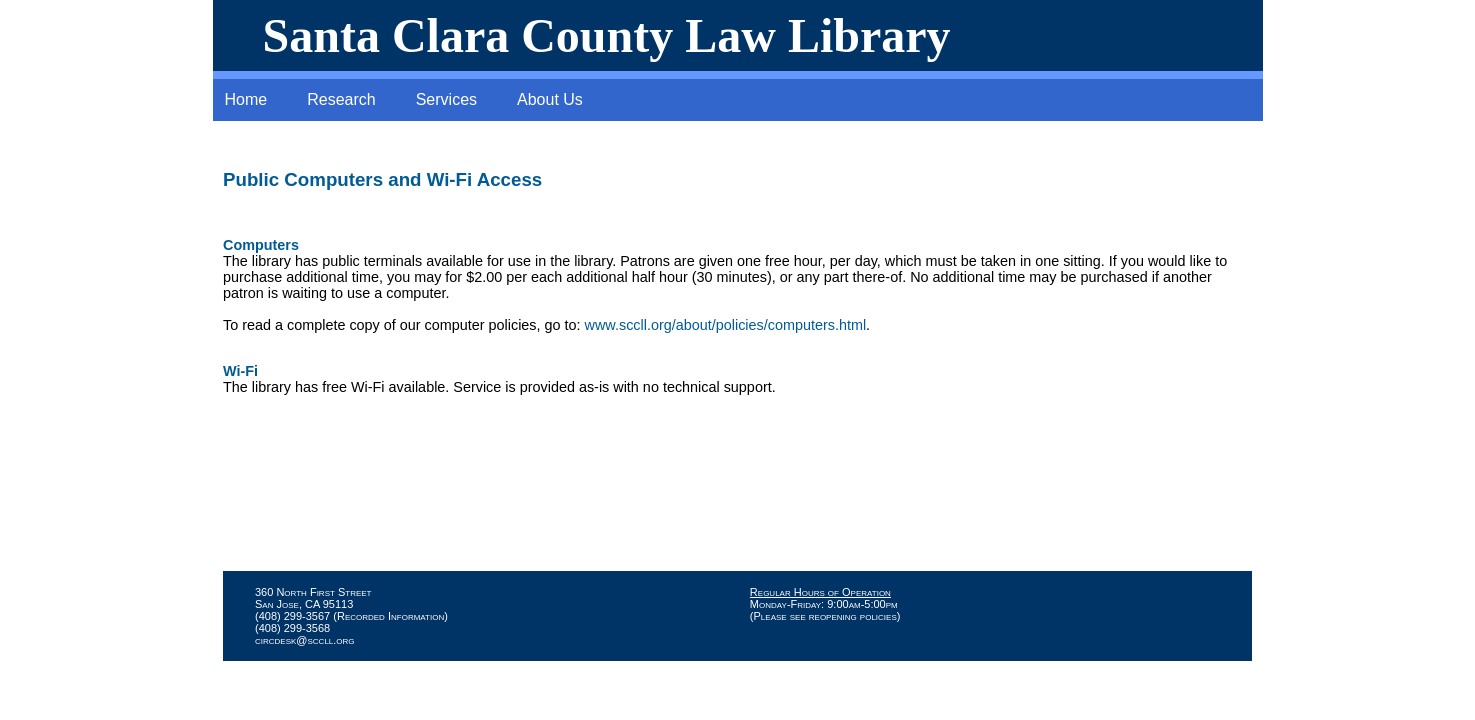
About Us (550, 99)
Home (246, 99)
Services (446, 99)
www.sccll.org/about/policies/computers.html (726, 325)
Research (341, 99)
